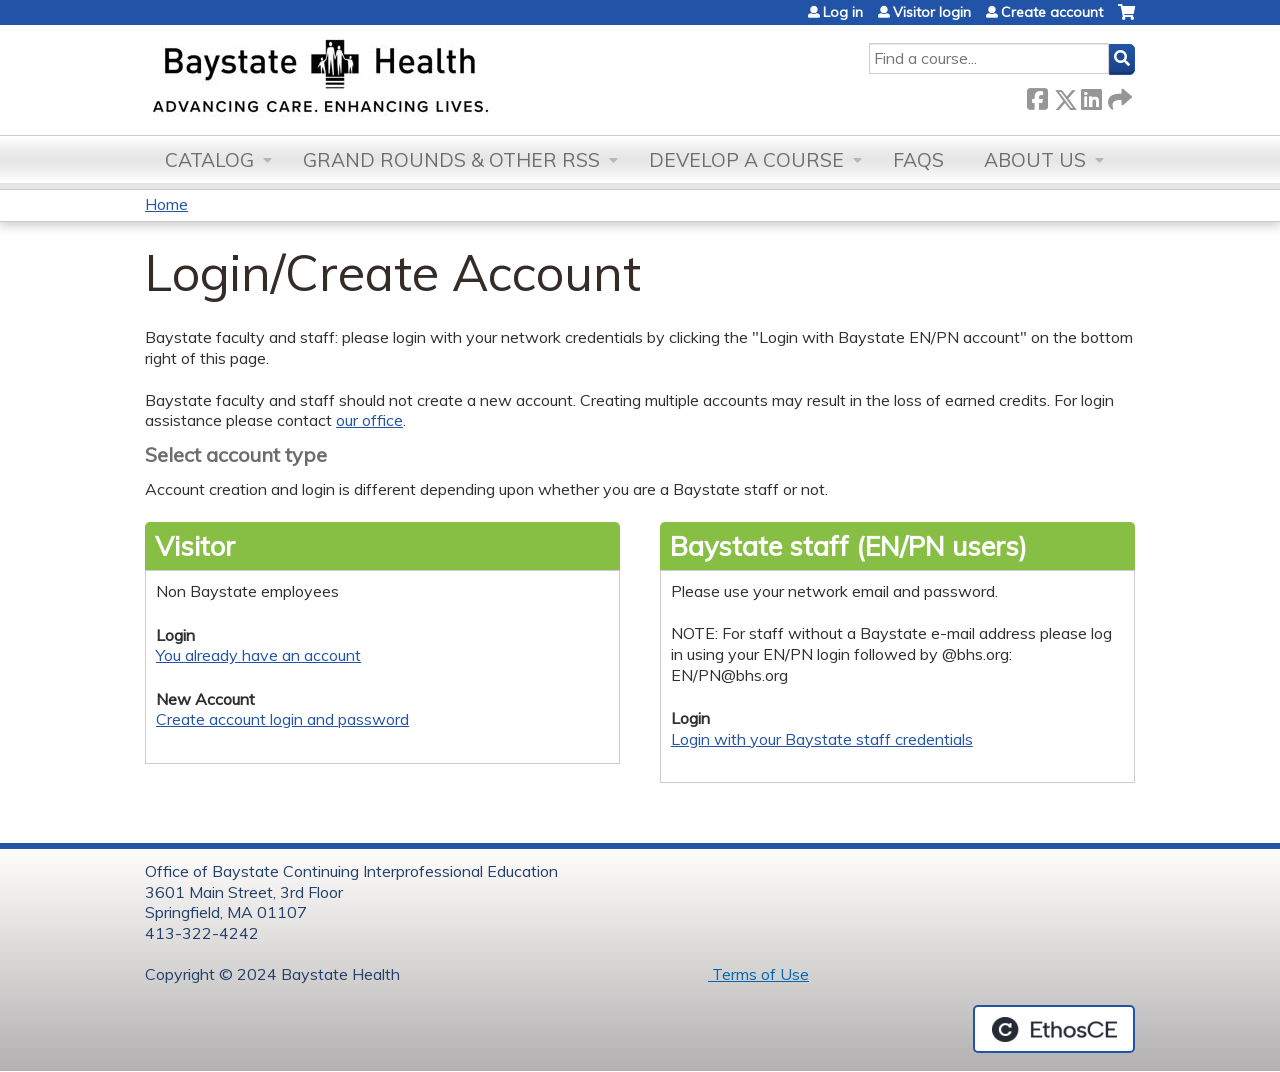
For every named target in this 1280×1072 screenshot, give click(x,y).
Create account (1052, 12)
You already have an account (258, 655)
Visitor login (932, 12)
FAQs (918, 160)
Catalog (209, 160)
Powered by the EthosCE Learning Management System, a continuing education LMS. (1054, 1029)
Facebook (1037, 95)
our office (369, 420)
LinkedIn (1091, 95)
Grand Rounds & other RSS (451, 160)
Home (166, 204)
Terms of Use (758, 974)
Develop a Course (746, 160)
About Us (1035, 160)
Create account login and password (282, 719)
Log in (843, 12)
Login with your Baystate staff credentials (822, 739)
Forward (1118, 95)
